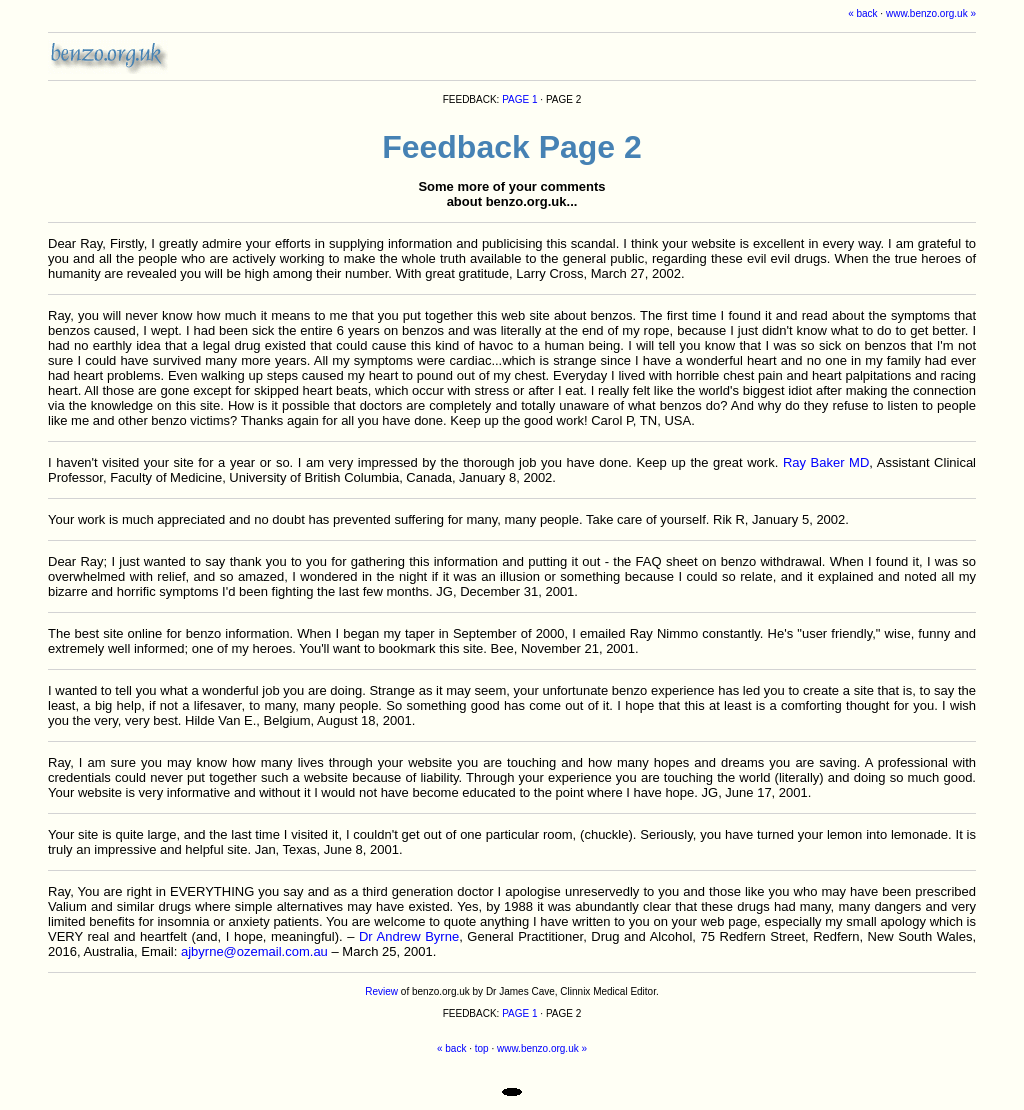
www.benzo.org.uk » (931, 13)
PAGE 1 (519, 99)
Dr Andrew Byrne (409, 936)
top (482, 1048)
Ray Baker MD (826, 462)
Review (381, 991)
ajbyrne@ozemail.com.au (254, 951)
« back (862, 13)
